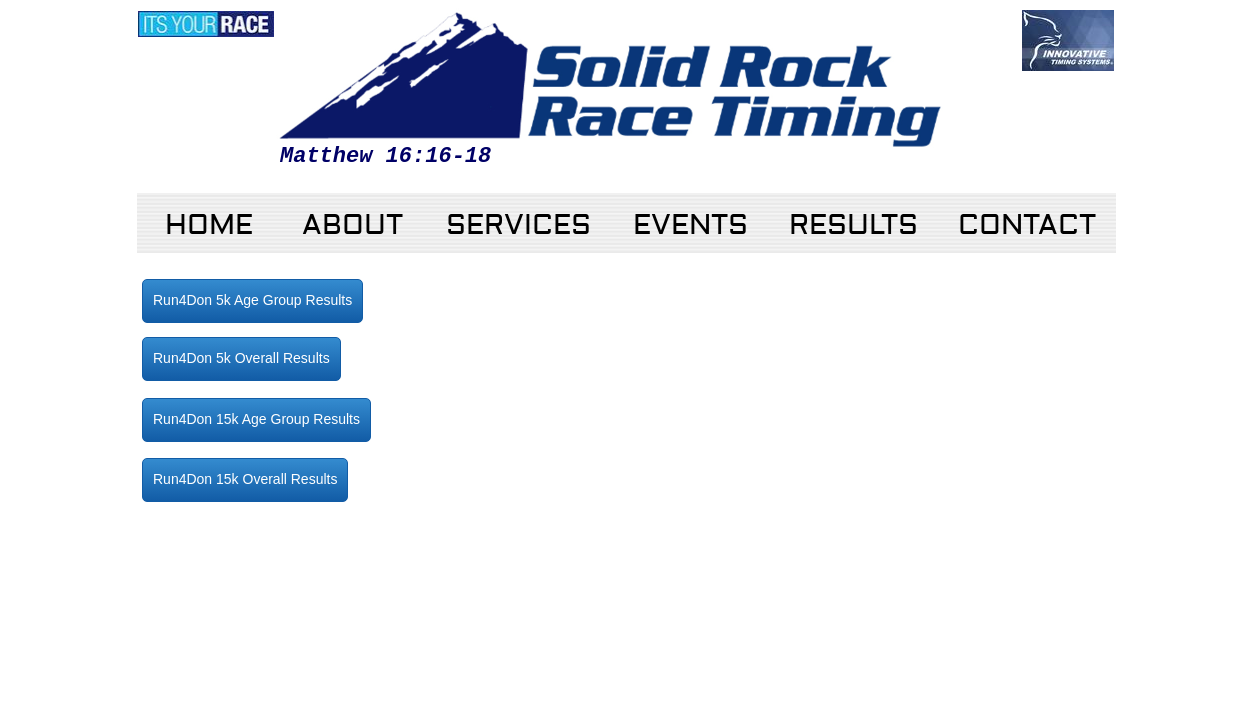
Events (690, 225)
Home (209, 225)
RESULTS (853, 225)
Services (518, 225)
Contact (1027, 225)
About (352, 225)
